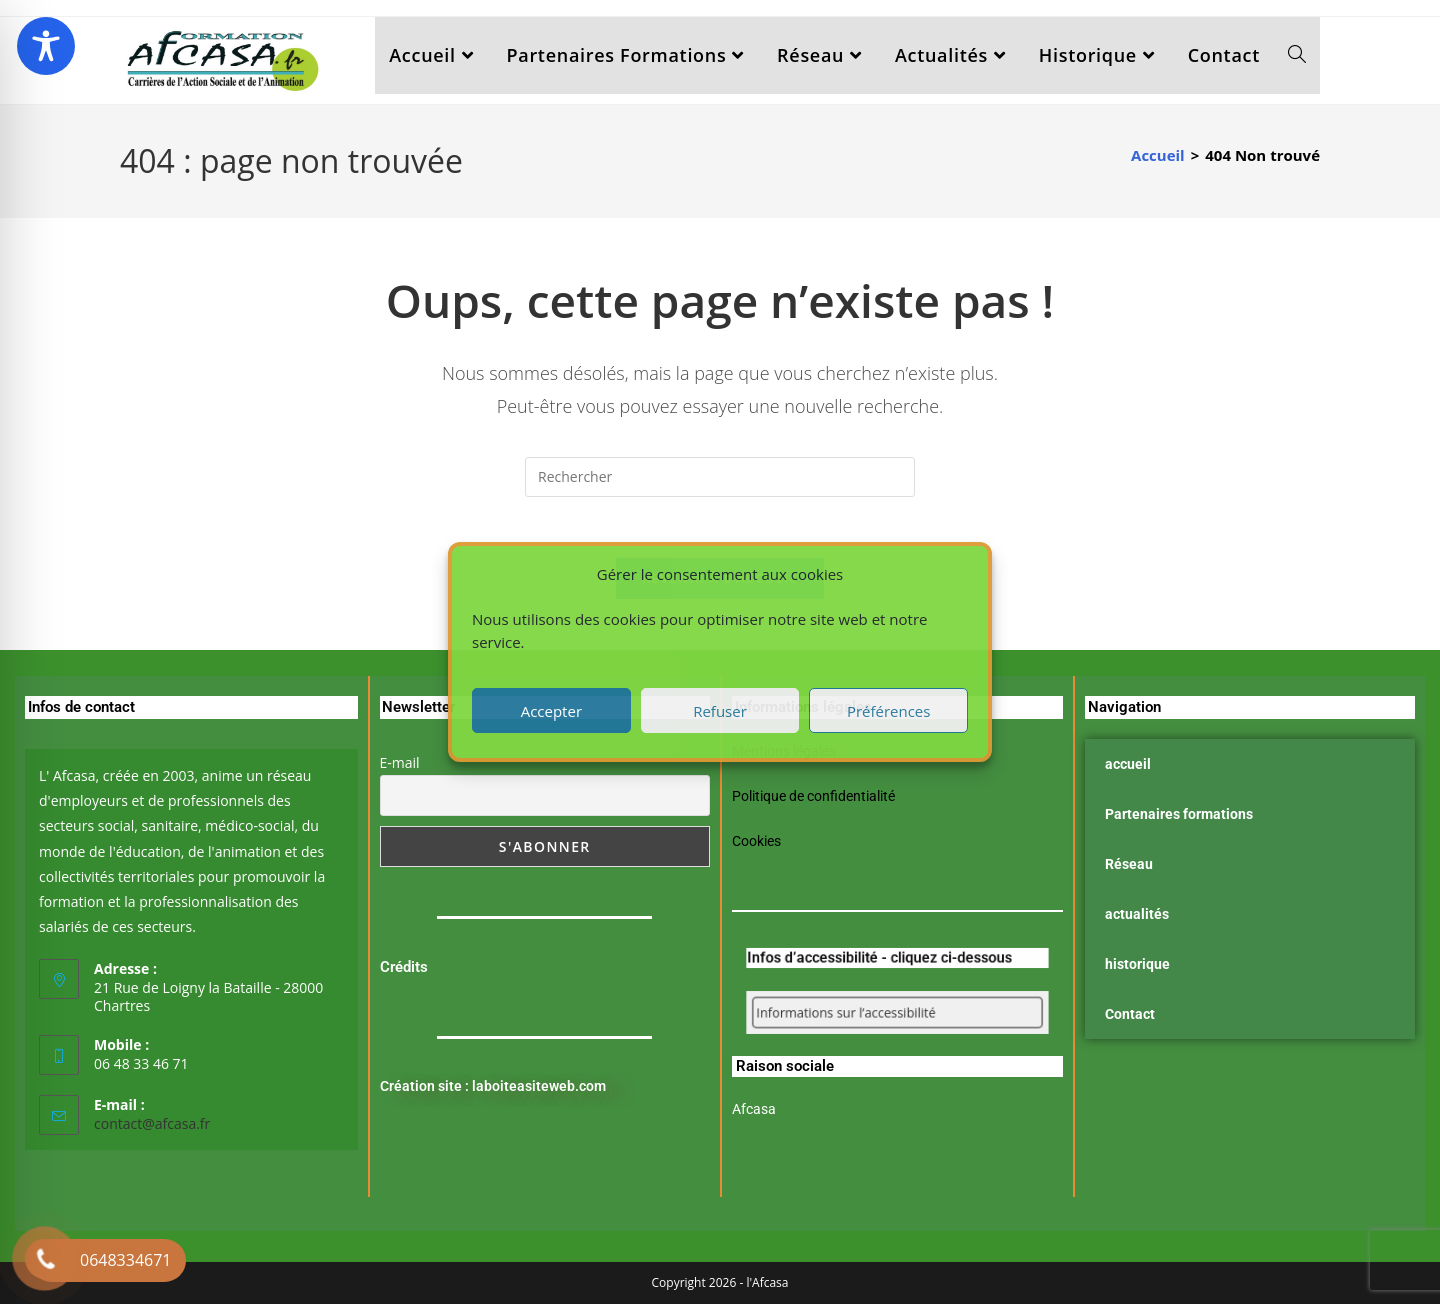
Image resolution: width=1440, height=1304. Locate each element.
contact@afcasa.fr (152, 1122)
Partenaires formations (1179, 814)
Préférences (889, 711)
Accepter (551, 711)
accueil (1128, 764)
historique (1137, 964)
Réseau (1129, 864)
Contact (1130, 1014)
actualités (1137, 914)
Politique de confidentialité (813, 796)
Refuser (720, 711)
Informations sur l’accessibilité (865, 1012)
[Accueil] (1158, 155)
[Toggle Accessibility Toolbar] (46, 46)
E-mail (400, 762)
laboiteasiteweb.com (539, 1086)
